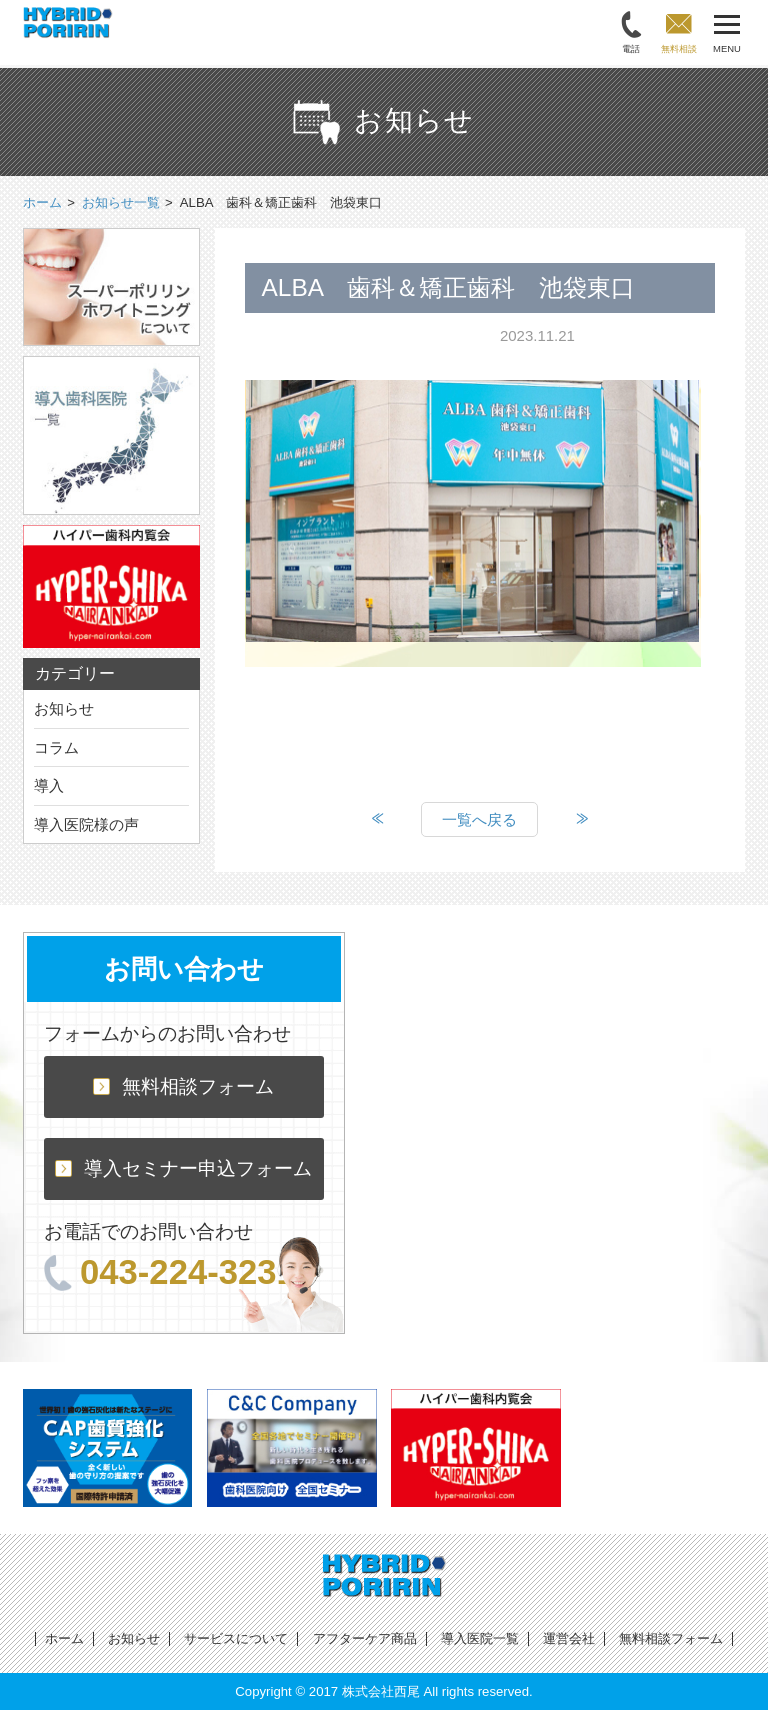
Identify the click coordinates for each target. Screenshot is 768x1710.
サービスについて (236, 1638)
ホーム (64, 1638)
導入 (49, 785)
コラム (56, 747)
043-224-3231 (170, 1272)
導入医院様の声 (86, 824)
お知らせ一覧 (121, 202)
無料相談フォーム (183, 1086)
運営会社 (569, 1638)
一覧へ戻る (479, 819)
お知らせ (64, 708)
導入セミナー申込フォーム (183, 1168)
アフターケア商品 (365, 1638)
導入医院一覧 (480, 1638)
